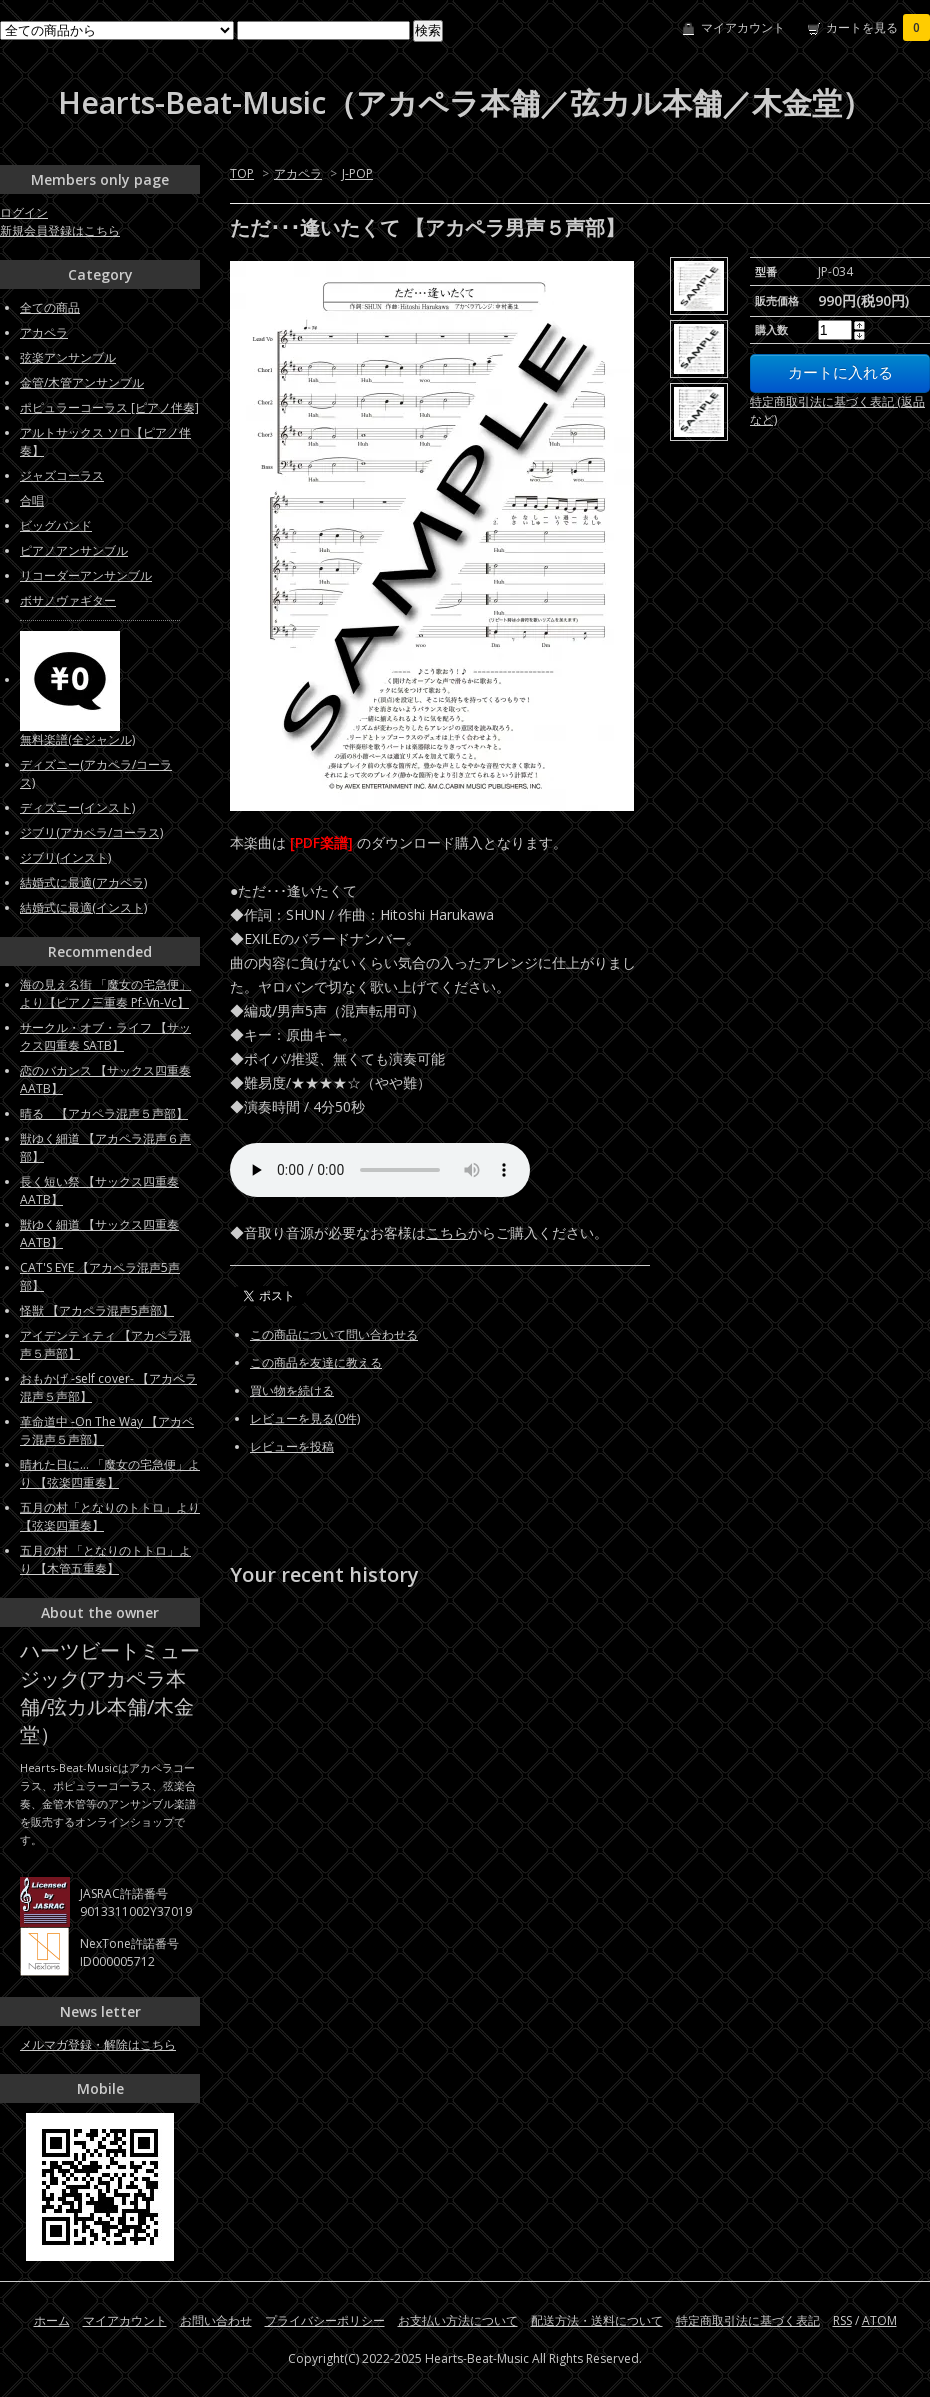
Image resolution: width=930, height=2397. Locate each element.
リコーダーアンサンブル (86, 575)
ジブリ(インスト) (65, 857)
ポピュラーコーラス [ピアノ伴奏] (109, 407)
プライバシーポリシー (325, 2320)
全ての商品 (50, 307)
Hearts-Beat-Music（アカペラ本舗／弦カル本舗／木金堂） (465, 102)
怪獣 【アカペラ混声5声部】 (97, 1310)
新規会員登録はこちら (60, 230)
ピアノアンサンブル (74, 550)
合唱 (32, 500)
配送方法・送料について (597, 2320)
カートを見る (878, 27)
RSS (842, 2320)
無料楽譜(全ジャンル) (77, 739)
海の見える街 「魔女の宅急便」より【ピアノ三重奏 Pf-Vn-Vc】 (105, 993)
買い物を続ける (292, 1390)
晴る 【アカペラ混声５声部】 (104, 1113)
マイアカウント (743, 27)
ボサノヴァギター (68, 600)
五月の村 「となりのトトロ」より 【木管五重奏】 (105, 1559)
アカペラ (298, 173)
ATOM (879, 2320)
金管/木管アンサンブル (82, 382)
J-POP (357, 173)
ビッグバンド (56, 525)
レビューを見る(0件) (305, 1418)
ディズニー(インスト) (77, 807)
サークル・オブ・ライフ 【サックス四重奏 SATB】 (105, 1036)
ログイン (24, 212)
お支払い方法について (458, 2320)
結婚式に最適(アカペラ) (83, 882)
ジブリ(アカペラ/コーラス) (91, 832)
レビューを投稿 (292, 1446)
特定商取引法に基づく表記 (748, 2320)
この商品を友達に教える (316, 1362)
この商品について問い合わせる (334, 1334)
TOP (242, 173)
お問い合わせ (216, 2320)
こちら (447, 1232)
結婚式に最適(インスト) (83, 907)
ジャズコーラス (62, 475)
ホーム (52, 2320)
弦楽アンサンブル (68, 357)
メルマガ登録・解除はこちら (98, 2044)
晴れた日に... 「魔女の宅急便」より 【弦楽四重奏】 (110, 1473)
